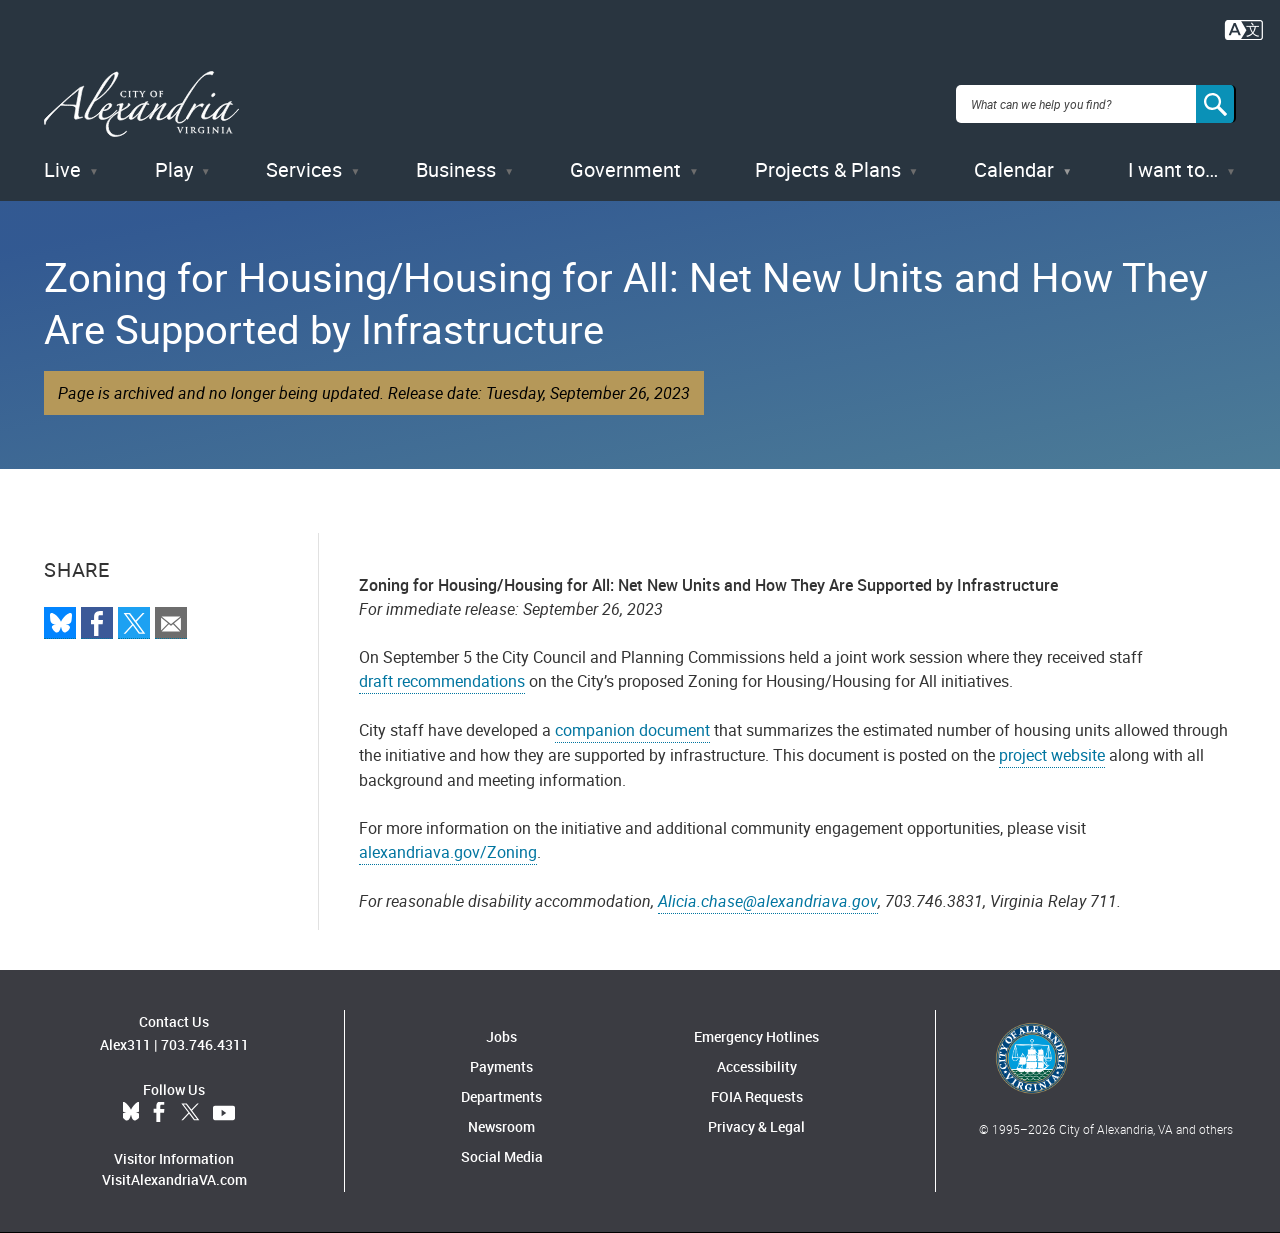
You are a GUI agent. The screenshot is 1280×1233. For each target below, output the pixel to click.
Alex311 (125, 1044)
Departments (501, 1096)
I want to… (1173, 169)
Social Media (502, 1156)
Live (62, 169)
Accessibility (757, 1066)
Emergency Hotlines (756, 1036)
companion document (632, 730)
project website (1052, 755)
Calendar (1014, 169)
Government (625, 169)
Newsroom (501, 1126)
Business (456, 169)
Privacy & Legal (756, 1126)
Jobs (501, 1036)
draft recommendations (442, 681)
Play (174, 169)
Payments (501, 1066)
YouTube (224, 1113)
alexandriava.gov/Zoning (448, 852)
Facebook (159, 1113)
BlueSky (131, 1113)
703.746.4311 (205, 1044)
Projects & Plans (828, 169)
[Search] (1216, 104)
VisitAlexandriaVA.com (174, 1179)
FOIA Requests (757, 1096)
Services (304, 169)
